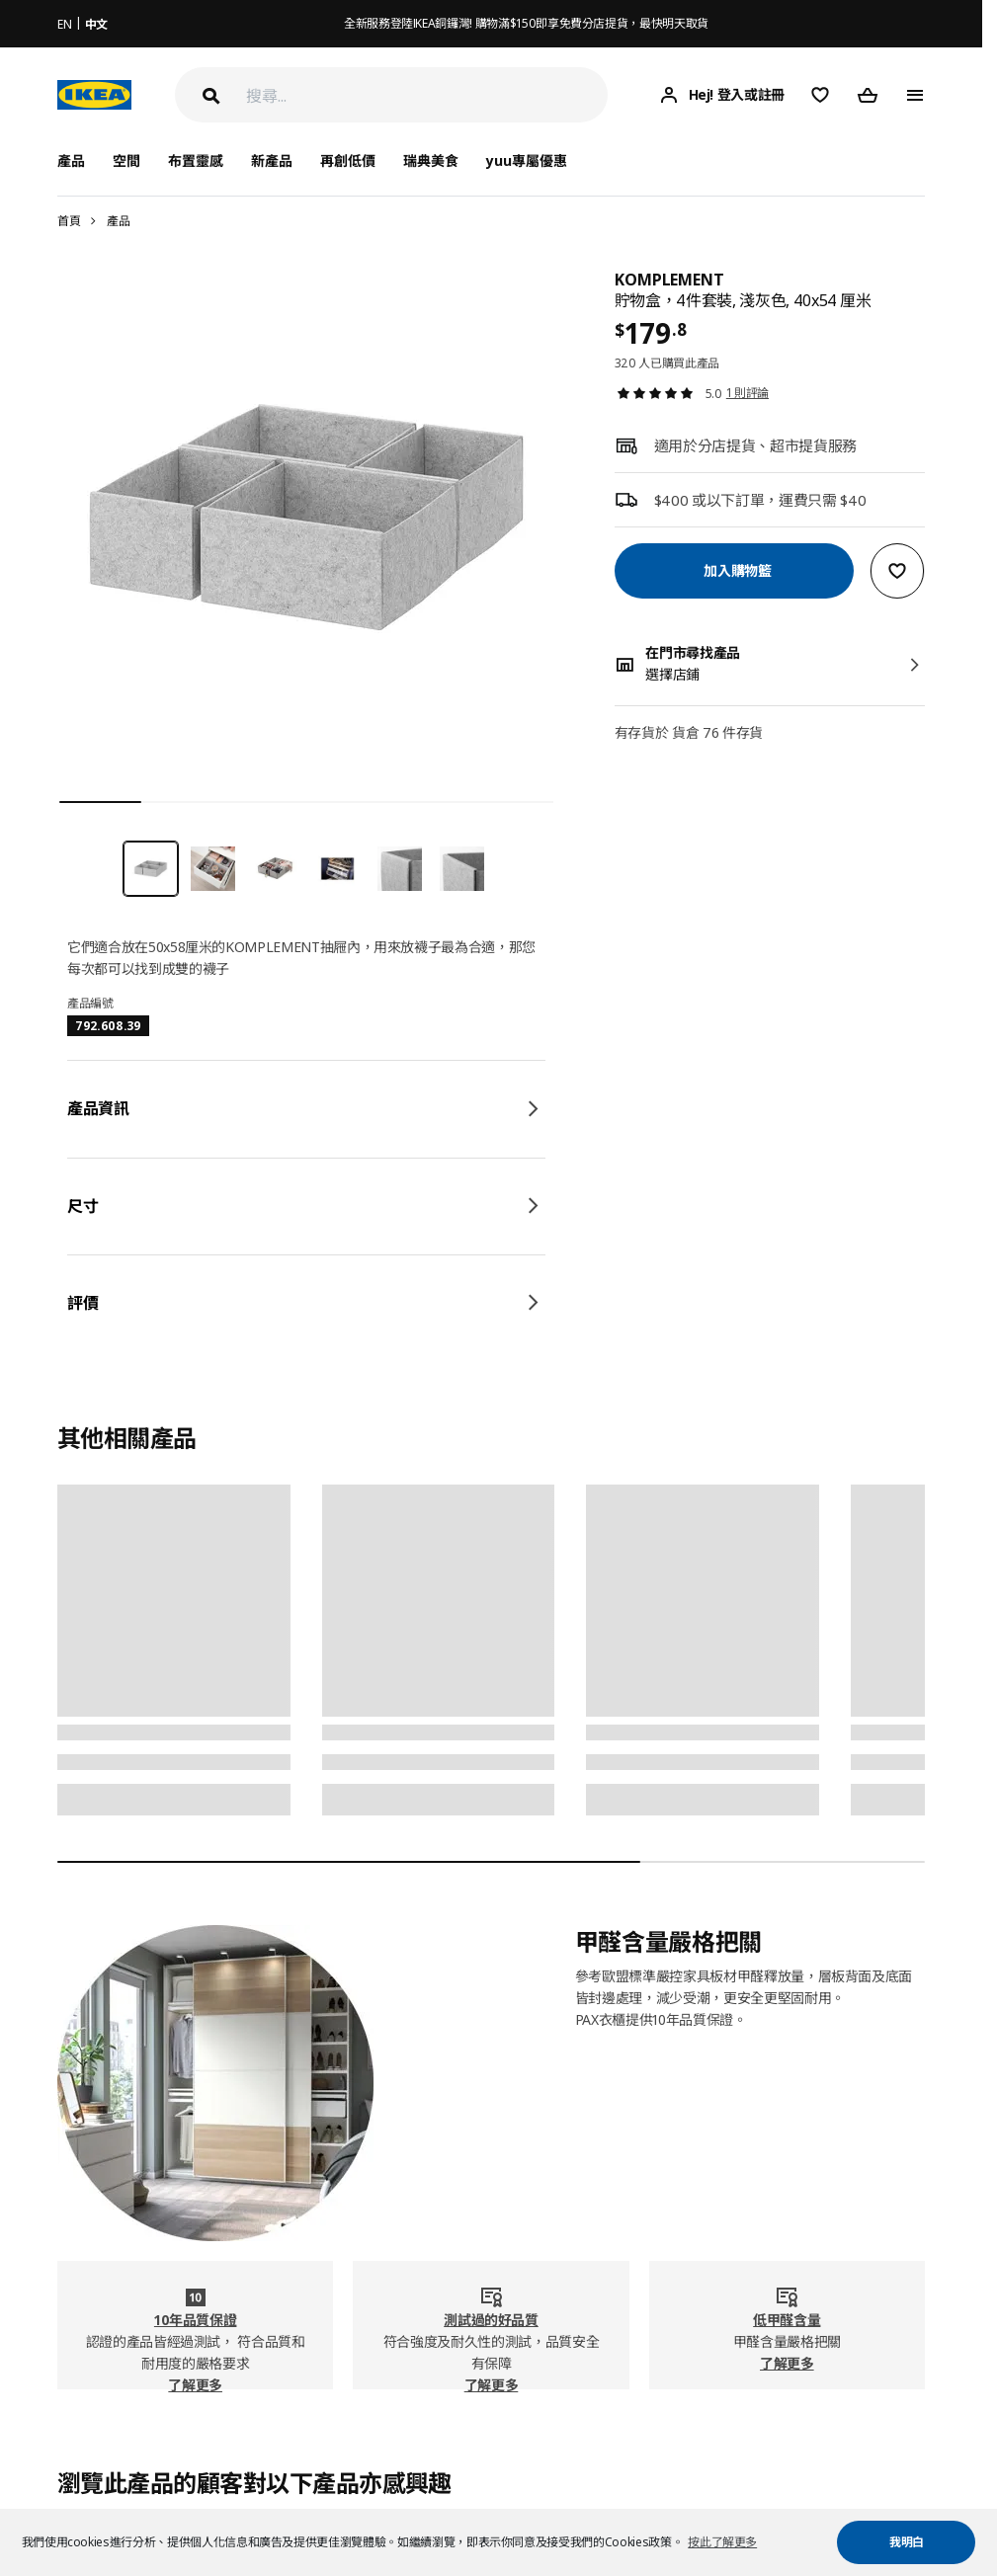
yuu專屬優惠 (526, 160)
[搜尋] (427, 95)
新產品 (271, 160)
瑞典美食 (430, 160)
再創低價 (347, 160)
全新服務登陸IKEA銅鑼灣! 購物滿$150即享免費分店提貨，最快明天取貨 (526, 23)
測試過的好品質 (491, 2319)
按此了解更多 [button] (722, 2542)
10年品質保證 (195, 2319)
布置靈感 (195, 160)
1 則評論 (747, 392)
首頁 (68, 220)
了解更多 (195, 2384)
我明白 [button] (906, 2542)
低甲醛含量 (786, 2319)
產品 (118, 220)
